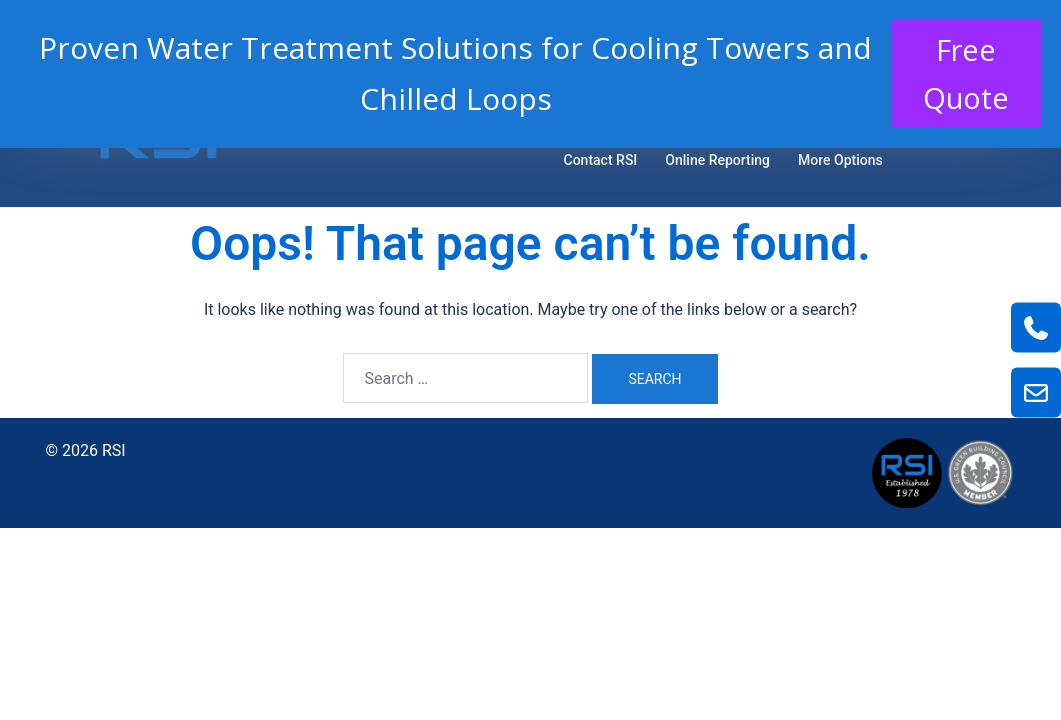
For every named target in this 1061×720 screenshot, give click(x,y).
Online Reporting (717, 160)
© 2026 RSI (86, 450)
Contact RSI (601, 160)
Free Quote (964, 75)
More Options (840, 160)
